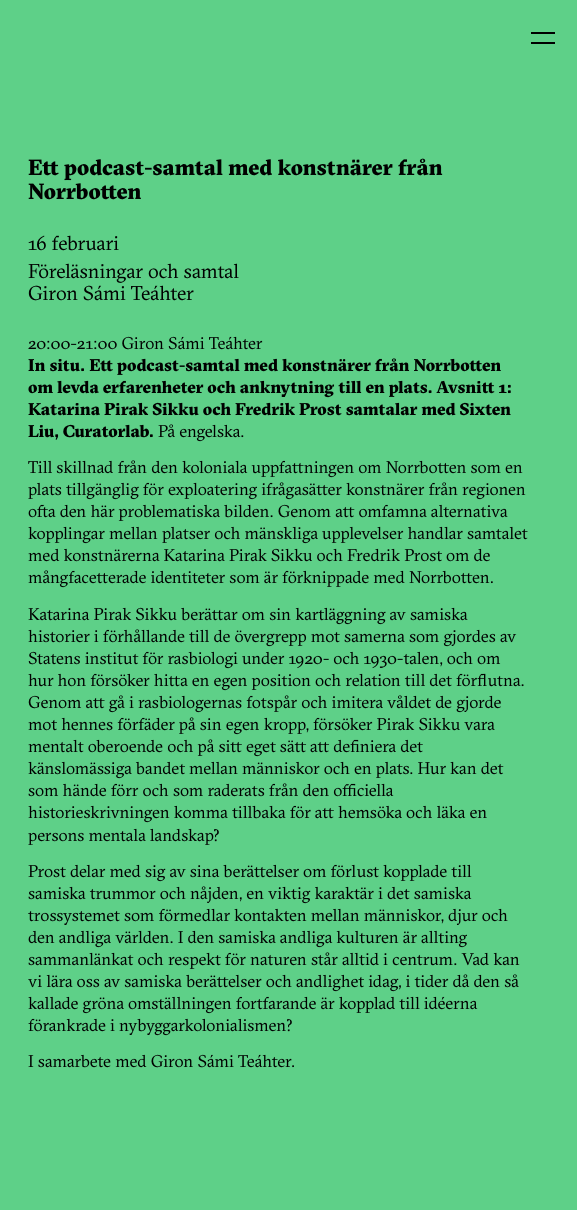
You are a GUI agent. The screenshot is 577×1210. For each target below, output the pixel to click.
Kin (58, 58)
